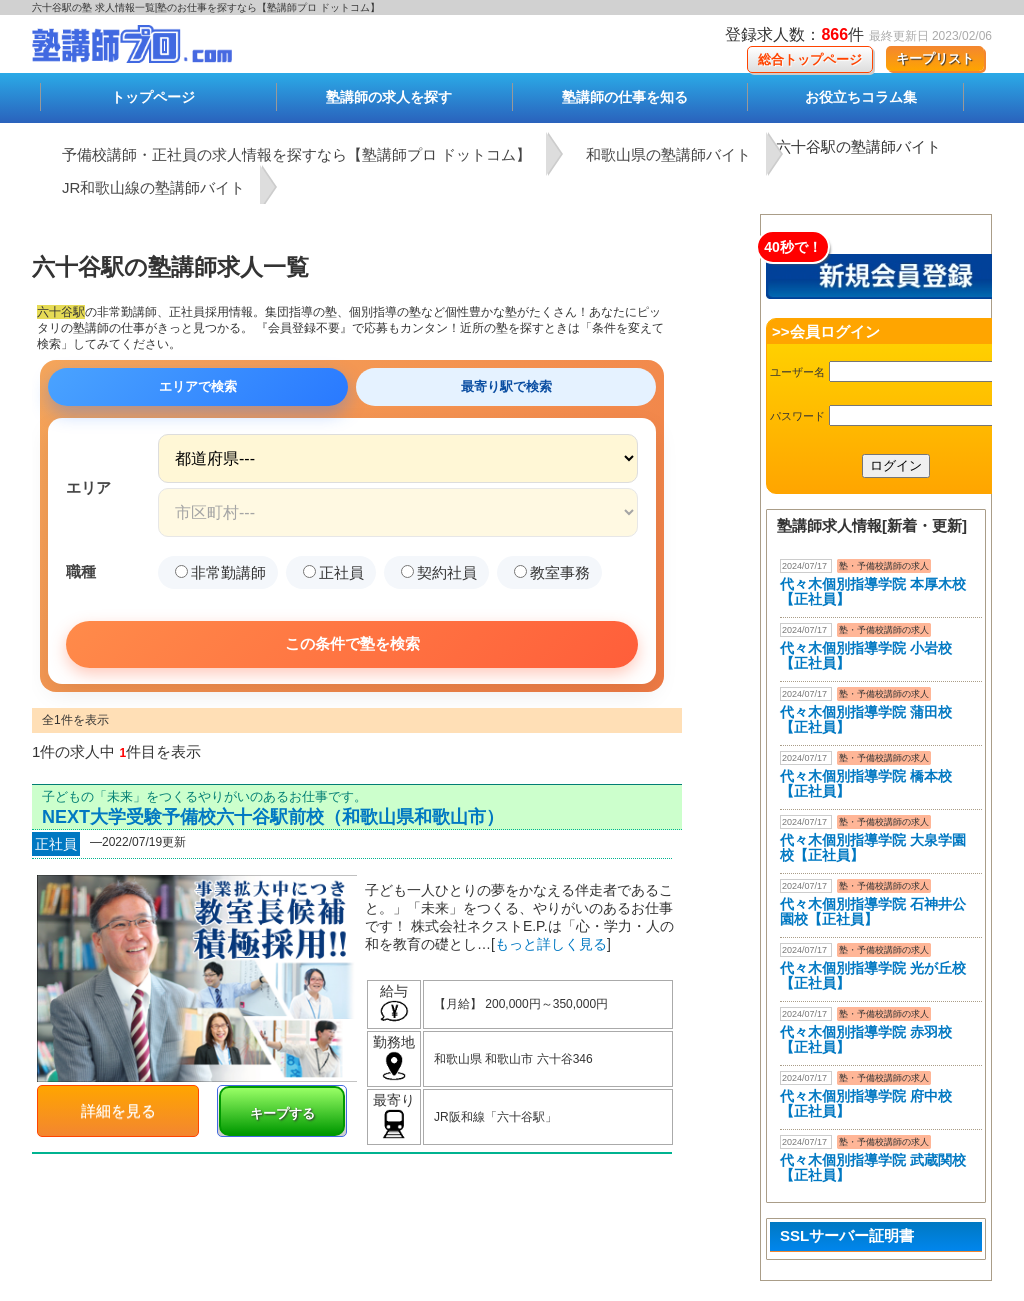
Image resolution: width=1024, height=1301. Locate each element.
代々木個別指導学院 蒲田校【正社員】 (866, 719)
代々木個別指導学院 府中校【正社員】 (866, 1103)
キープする (282, 1113)
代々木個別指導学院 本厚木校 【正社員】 (873, 591)
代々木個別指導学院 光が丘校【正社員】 (873, 975)
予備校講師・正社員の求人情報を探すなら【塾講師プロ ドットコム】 (296, 154)
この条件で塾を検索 (352, 643)
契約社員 (439, 572)
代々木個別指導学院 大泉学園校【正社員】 (873, 847)
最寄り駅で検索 (506, 386)
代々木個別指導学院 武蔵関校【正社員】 (873, 1167)
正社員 (333, 572)
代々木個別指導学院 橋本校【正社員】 (866, 783)
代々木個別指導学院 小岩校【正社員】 (866, 655)
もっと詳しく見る (551, 944)
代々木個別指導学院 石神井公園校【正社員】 (873, 911)
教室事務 (552, 572)
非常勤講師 (220, 572)
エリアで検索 (198, 386)
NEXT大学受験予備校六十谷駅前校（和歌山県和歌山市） (273, 817)
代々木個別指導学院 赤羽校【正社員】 (866, 1039)
